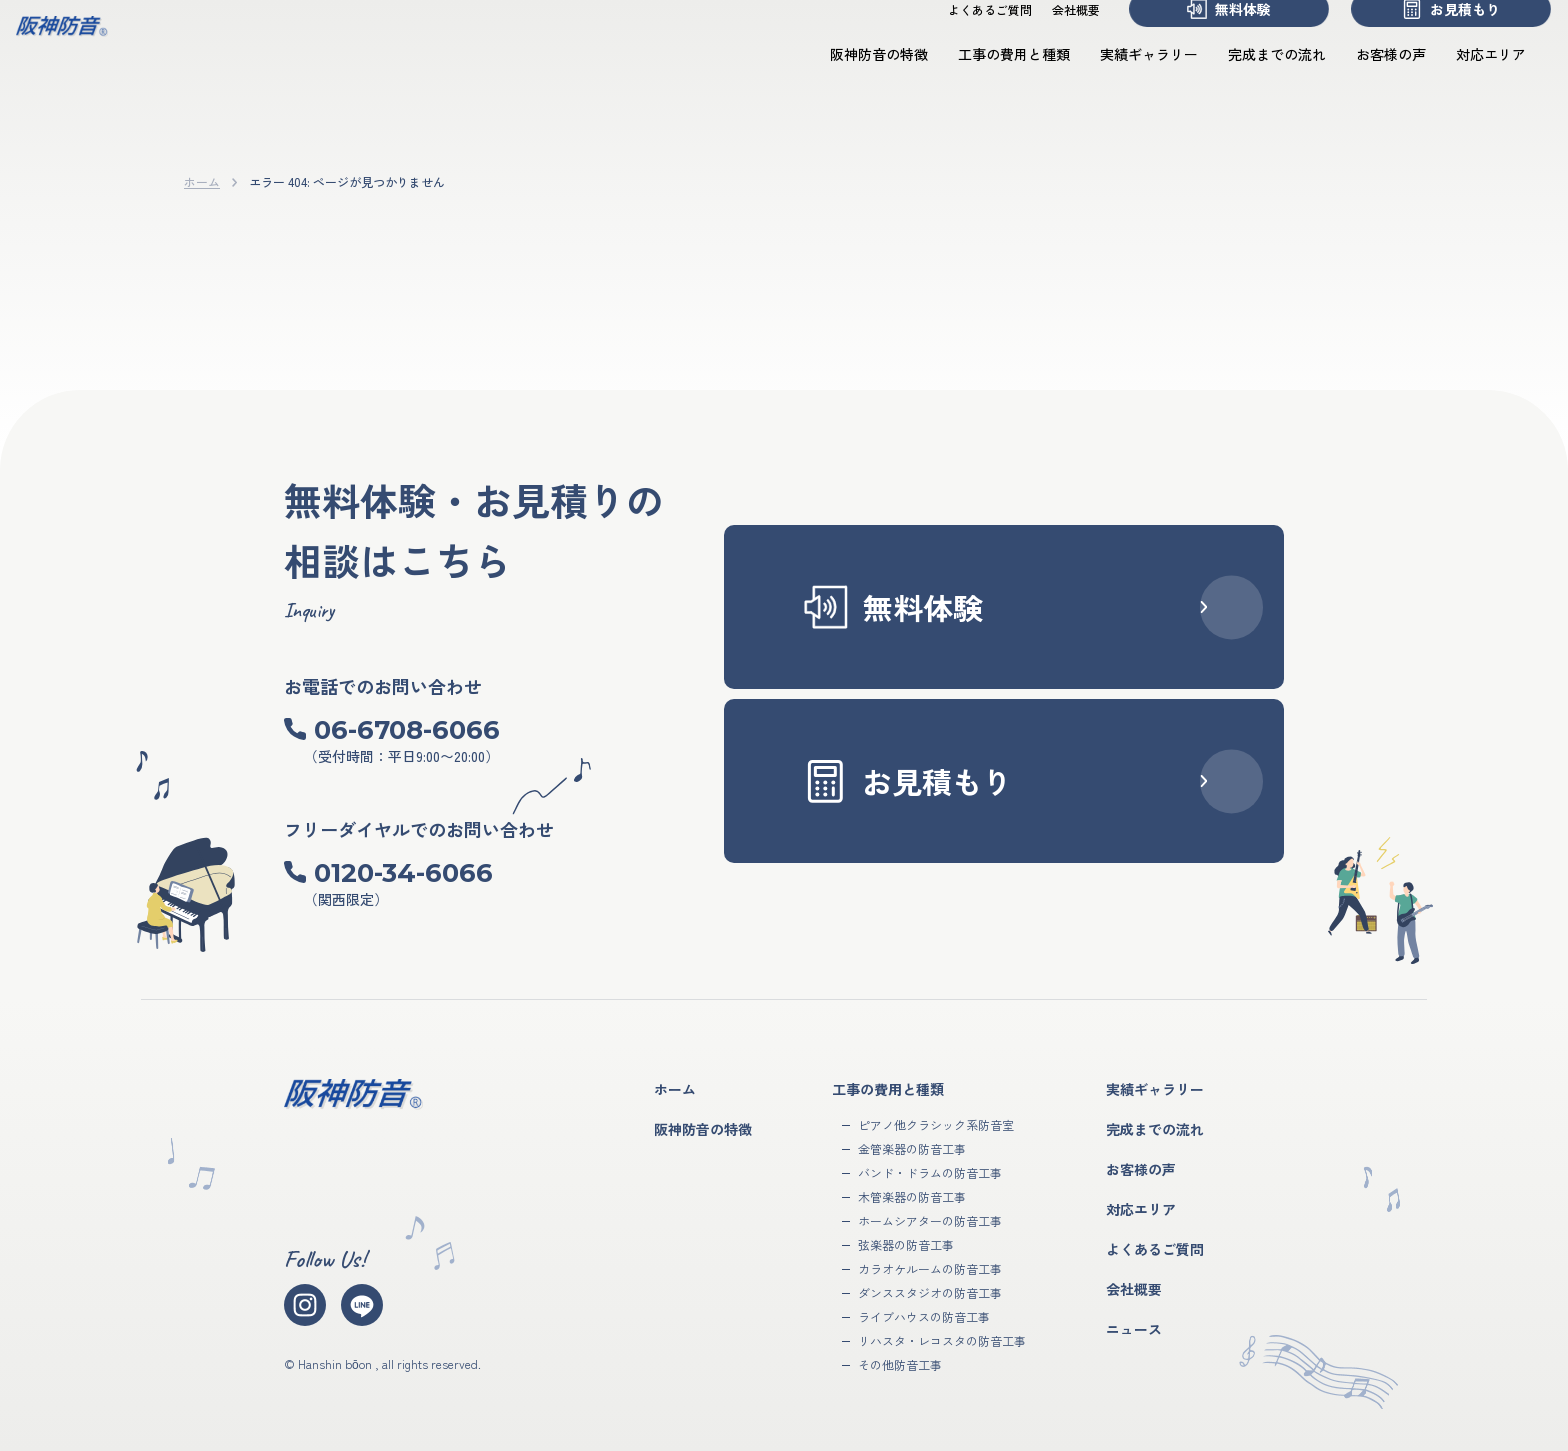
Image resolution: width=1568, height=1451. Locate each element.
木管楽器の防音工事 (912, 1196)
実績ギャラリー (1116, 83)
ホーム (202, 181)
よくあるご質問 (957, 38)
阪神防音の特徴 (846, 83)
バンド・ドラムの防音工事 (930, 1172)
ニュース (1134, 1329)
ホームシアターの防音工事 (930, 1220)
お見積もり (1418, 38)
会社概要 (1043, 38)
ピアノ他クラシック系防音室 (936, 1124)
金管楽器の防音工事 (912, 1148)
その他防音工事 (900, 1364)
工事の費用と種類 (981, 83)
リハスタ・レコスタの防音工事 (942, 1340)
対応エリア (1458, 83)
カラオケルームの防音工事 (930, 1268)
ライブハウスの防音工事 (924, 1316)
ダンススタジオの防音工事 (930, 1292)
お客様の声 (1358, 83)
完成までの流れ (1244, 83)
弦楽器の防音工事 (906, 1244)
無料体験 (1196, 38)
